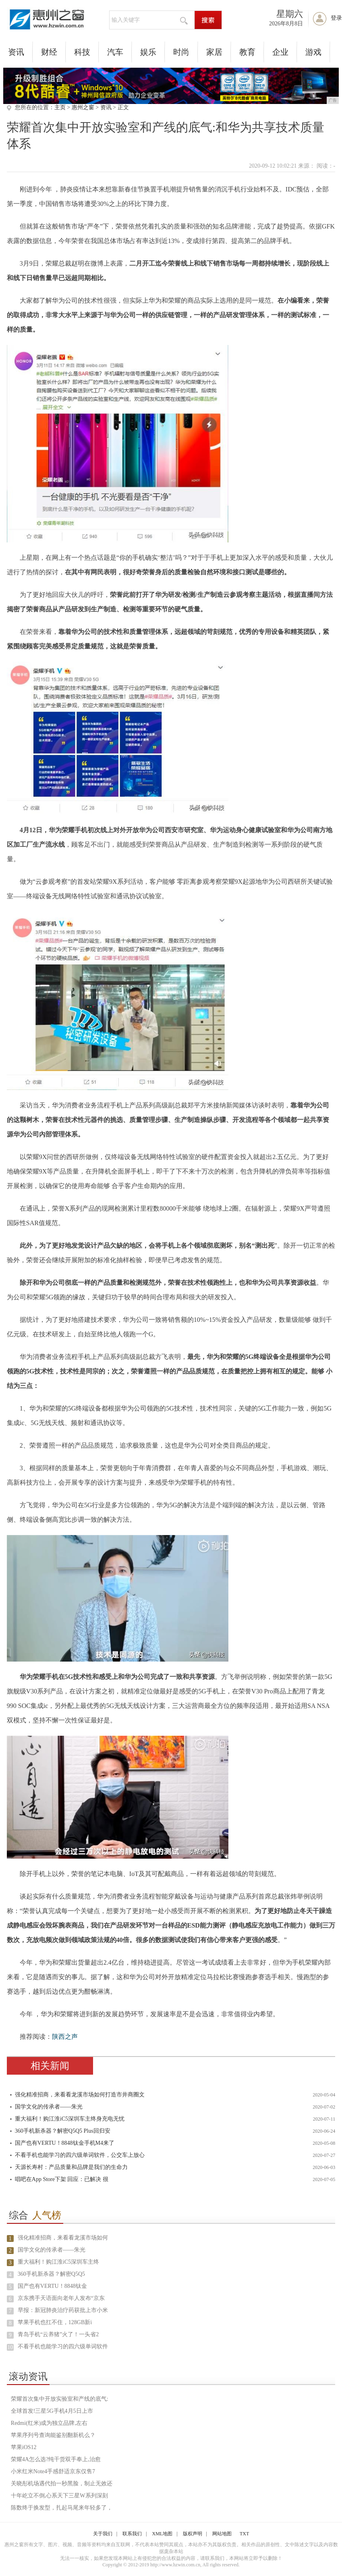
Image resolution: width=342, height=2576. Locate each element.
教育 (247, 52)
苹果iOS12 (24, 2447)
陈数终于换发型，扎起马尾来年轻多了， (61, 2508)
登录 (336, 18)
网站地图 (222, 2534)
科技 (82, 52)
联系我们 (132, 2534)
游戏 (313, 52)
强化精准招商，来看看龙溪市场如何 (63, 2238)
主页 (60, 107)
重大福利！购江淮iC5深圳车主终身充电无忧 (69, 2119)
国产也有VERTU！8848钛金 (52, 2286)
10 (10, 2347)
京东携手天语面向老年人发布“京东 (61, 2298)
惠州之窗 (83, 107)
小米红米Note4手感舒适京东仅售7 (53, 2471)
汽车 (115, 52)
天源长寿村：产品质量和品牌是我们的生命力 (71, 2167)
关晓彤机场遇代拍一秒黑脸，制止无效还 (61, 2483)
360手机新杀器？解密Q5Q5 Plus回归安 (62, 2131)
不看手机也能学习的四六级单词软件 (63, 2346)
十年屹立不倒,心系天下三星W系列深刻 (59, 2496)
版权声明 (192, 2534)
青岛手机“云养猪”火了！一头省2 (58, 2334)
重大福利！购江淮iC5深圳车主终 (58, 2262)
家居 (214, 52)
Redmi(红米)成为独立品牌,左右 (49, 2423)
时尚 (181, 52)
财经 (49, 52)
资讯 (16, 52)
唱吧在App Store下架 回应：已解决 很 (61, 2179)
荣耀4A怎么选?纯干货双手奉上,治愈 (56, 2459)
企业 (280, 52)
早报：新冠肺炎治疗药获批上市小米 (63, 2310)
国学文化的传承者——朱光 (49, 2107)
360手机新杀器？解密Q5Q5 (51, 2274)
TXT (244, 2534)
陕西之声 (65, 2036)
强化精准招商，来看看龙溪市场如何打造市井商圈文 (80, 2095)
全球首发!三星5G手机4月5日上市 (52, 2411)
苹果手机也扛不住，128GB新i (55, 2322)
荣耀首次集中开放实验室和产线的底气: (59, 2399)
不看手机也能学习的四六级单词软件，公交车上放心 (80, 2155)
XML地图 (162, 2534)
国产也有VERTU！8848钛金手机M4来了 (64, 2143)
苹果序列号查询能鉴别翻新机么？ (53, 2435)
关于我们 (102, 2534)
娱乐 (148, 52)
